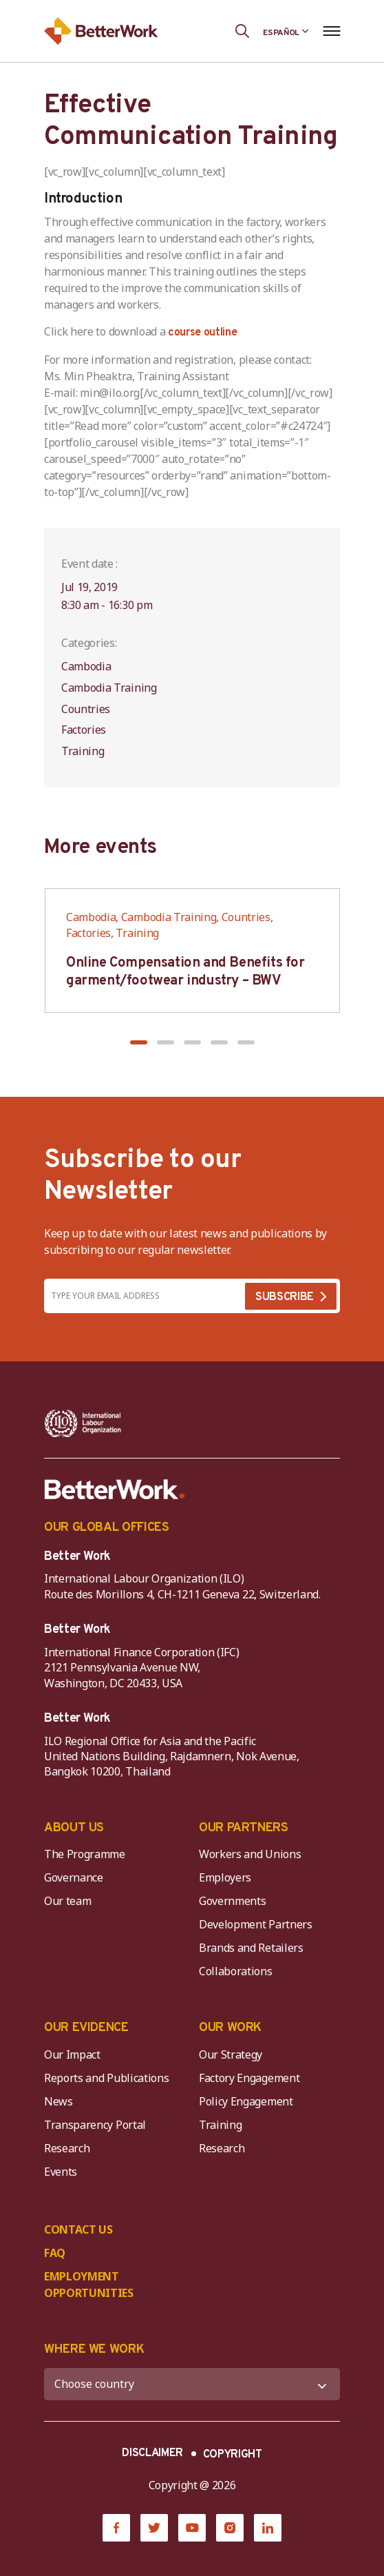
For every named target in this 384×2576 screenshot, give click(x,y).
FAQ (54, 2252)
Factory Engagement (249, 2077)
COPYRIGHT (232, 2455)
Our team (67, 1900)
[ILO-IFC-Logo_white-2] (83, 1423)
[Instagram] (230, 2528)
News (58, 2101)
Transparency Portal (95, 2124)
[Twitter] (154, 2528)
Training (220, 2124)
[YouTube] (192, 2528)
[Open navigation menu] (331, 31)
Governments (232, 1900)
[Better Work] (115, 1489)
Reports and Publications (106, 2077)
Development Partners (255, 1924)
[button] (138, 1042)
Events (60, 2171)
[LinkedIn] (267, 2528)
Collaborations (236, 1971)
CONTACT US (78, 2229)
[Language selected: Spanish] (286, 31)
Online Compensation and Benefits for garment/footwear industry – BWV (185, 972)
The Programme (84, 1854)
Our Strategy (230, 2054)
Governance (73, 1877)
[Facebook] (116, 2528)
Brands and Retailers (251, 1947)
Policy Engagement (248, 2101)
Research (66, 2148)
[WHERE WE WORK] (192, 2384)
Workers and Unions (250, 1854)
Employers (225, 1877)
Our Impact (72, 2054)
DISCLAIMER (152, 2453)
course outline (202, 333)
